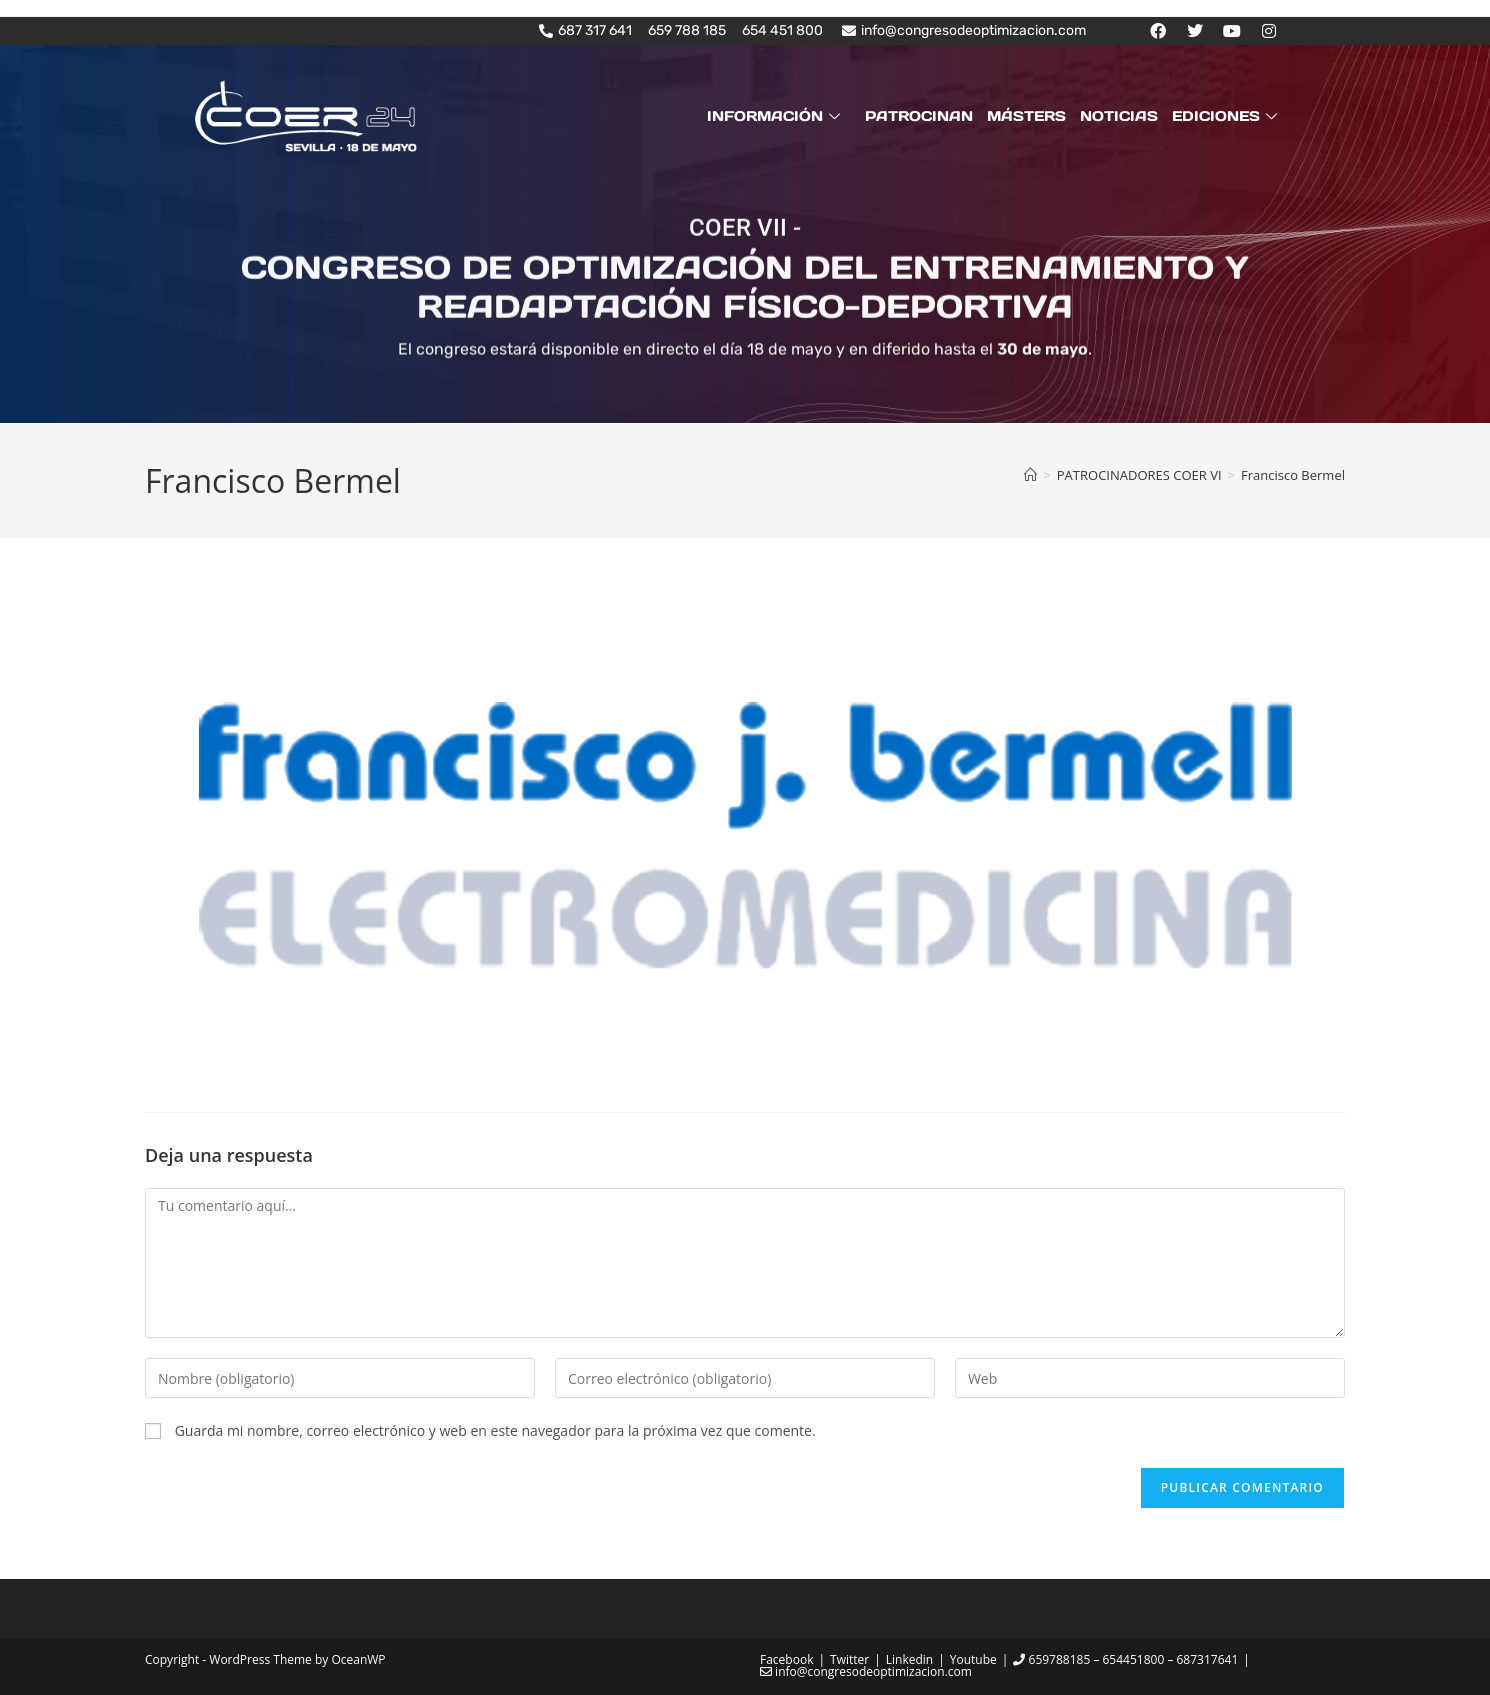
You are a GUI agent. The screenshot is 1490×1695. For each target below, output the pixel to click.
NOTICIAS (1119, 116)
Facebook (786, 1659)
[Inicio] (1030, 475)
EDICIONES (1227, 116)
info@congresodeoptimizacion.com (866, 1671)
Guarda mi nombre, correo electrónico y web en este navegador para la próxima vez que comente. (495, 1430)
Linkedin (909, 1659)
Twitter (849, 1659)
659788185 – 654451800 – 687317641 (1125, 1659)
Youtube (973, 1659)
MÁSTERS (1026, 116)
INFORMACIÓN (776, 116)
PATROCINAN (919, 116)
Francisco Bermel (1293, 475)
